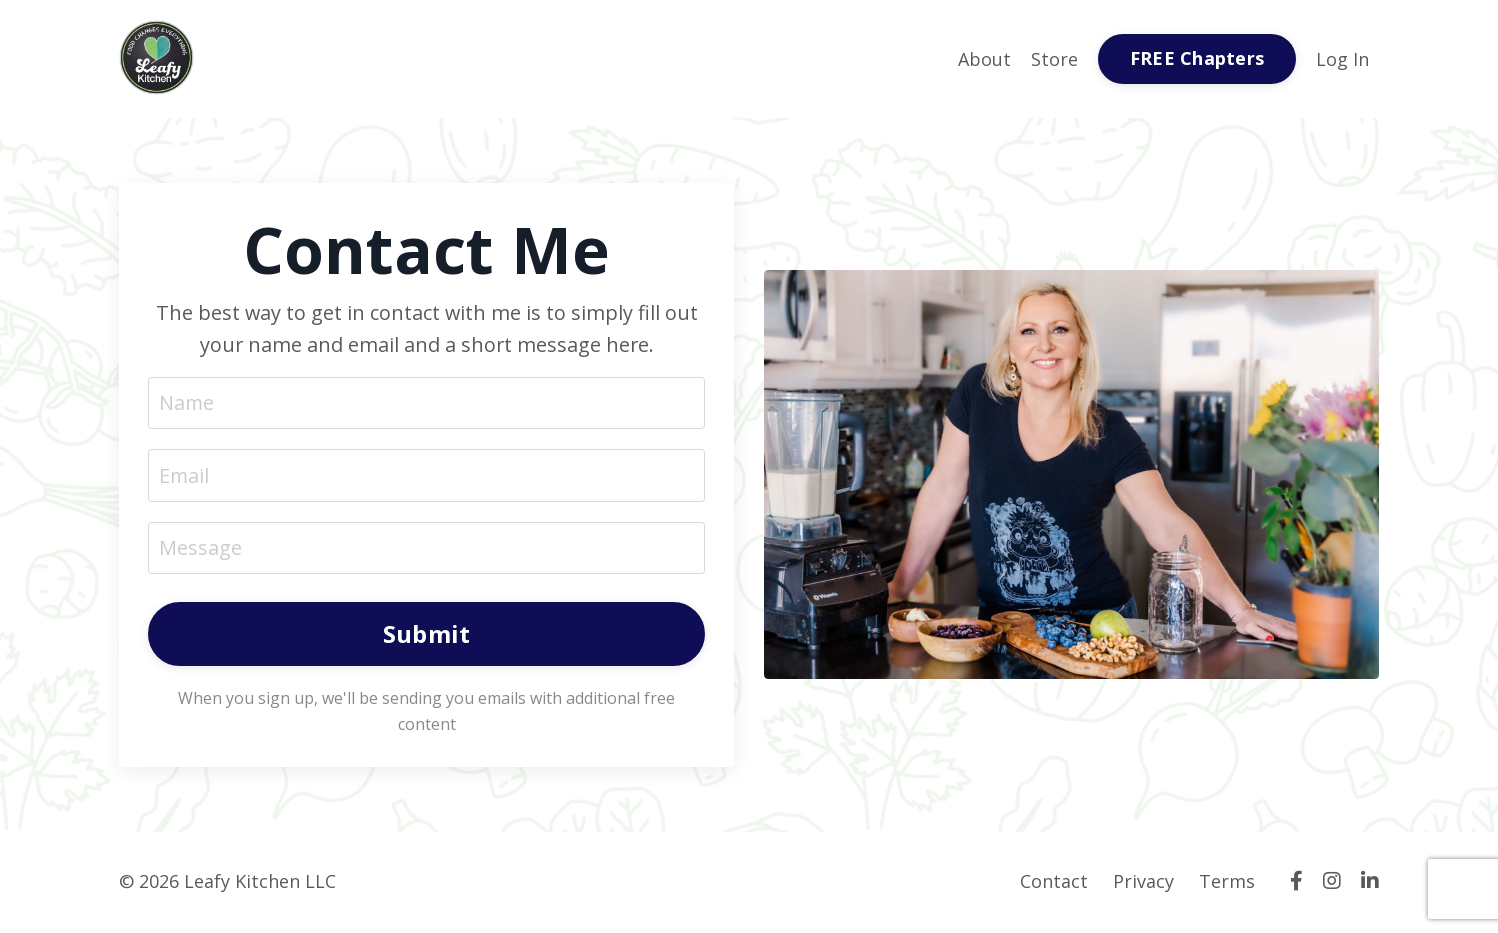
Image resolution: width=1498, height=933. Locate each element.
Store (1054, 58)
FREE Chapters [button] (1197, 58)
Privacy (1143, 883)
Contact (1054, 883)
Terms (1227, 883)
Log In (1342, 58)
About (984, 58)
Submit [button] (427, 635)
